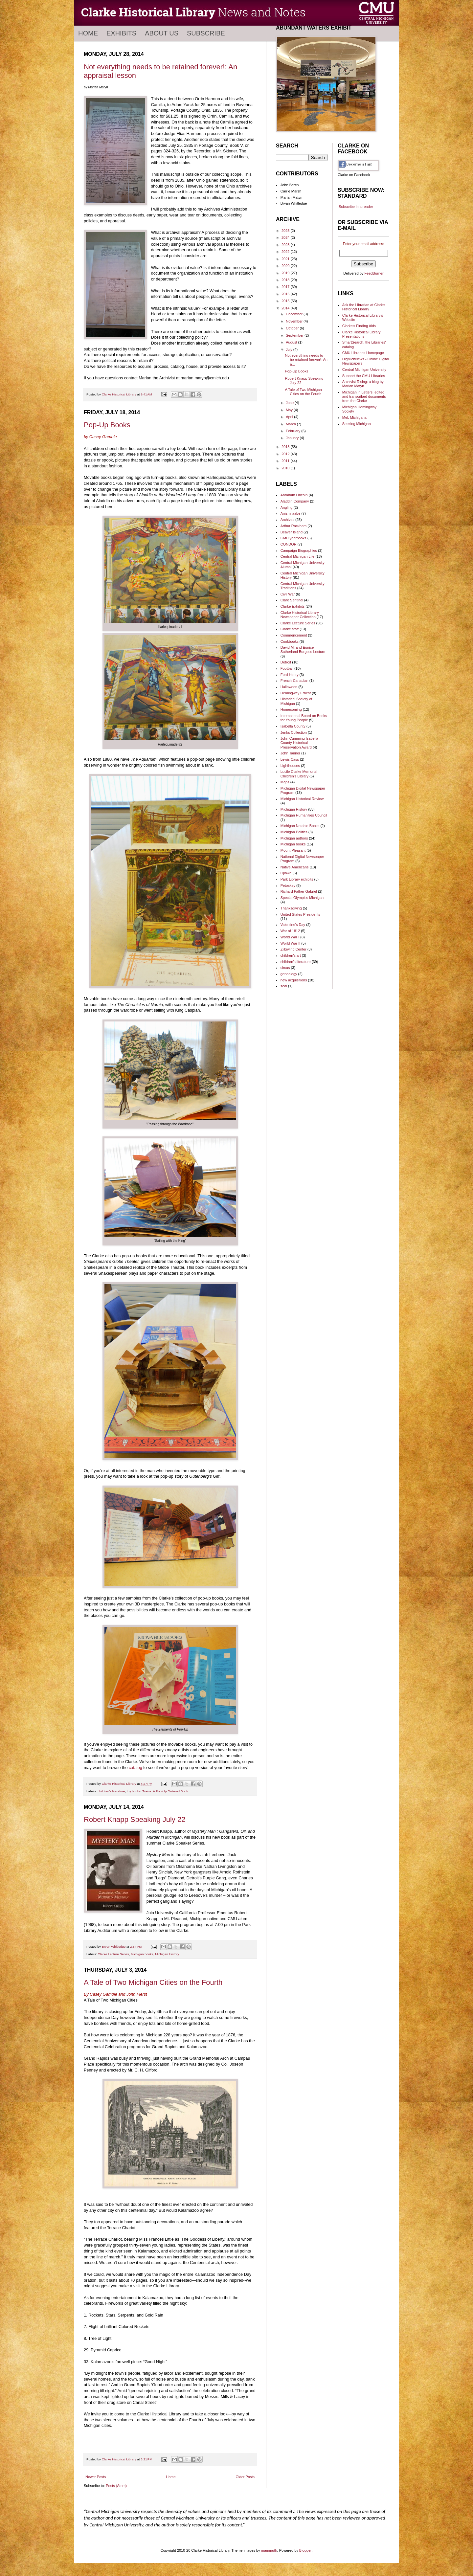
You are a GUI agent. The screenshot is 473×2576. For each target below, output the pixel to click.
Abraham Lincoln (294, 495)
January (293, 438)
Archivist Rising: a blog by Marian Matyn (363, 384)
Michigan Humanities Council (304, 815)
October (293, 328)
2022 (286, 252)
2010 (286, 468)
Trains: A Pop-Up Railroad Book (165, 1791)
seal (284, 986)
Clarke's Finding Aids (359, 326)
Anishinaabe (291, 513)
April (290, 417)
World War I (290, 937)
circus (285, 968)
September (295, 335)
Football (287, 668)
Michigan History (167, 1954)
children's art (291, 955)
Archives (287, 520)
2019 (286, 273)
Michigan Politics (294, 832)
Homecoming (291, 709)
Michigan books (142, 1954)
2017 (286, 287)
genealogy (289, 974)
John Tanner (290, 753)
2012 (286, 454)
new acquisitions (294, 980)
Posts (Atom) (116, 2486)
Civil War (288, 594)
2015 (286, 301)
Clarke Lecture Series (113, 1954)
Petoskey (288, 885)
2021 (286, 259)
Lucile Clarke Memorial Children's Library (299, 774)
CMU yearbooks (293, 538)
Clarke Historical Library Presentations (361, 334)
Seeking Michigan (356, 424)
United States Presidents (300, 914)
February (293, 431)
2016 (286, 294)
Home (88, 33)
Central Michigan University (364, 369)
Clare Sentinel (292, 600)
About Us (161, 33)
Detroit (286, 662)
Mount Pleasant (293, 850)
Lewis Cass (290, 759)
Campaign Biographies (299, 550)
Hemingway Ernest (296, 693)
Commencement (294, 635)
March (291, 424)
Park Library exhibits (297, 879)
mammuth (269, 2550)
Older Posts (245, 2477)
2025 (286, 231)
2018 (286, 280)
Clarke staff (290, 629)
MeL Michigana (354, 417)
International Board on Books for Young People (304, 718)
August (292, 342)
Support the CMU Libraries (363, 376)
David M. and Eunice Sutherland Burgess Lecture (303, 649)
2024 (286, 237)
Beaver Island (292, 532)
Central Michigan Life (297, 556)
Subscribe (206, 33)
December (295, 314)
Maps (285, 782)
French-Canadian (294, 681)
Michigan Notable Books (300, 826)
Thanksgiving (291, 908)
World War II (291, 943)
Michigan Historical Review (302, 799)
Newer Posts (95, 2477)
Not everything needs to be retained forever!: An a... (306, 359)
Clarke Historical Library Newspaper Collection (300, 615)
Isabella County (293, 726)
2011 (286, 461)
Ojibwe (286, 873)
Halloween (289, 687)
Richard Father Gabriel (299, 891)
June (290, 403)
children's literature (111, 1791)
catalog (135, 1767)
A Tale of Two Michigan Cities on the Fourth (153, 1982)
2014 (286, 308)
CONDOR (289, 544)
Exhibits (121, 33)
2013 (286, 447)
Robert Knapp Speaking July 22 (134, 1819)
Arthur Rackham (293, 526)
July (289, 349)
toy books (134, 1791)
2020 (286, 266)
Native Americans (295, 867)
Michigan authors (294, 838)
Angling (287, 507)
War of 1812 (290, 931)
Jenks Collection (294, 732)
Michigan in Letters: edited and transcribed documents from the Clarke (364, 396)
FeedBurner (374, 273)
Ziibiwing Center (293, 949)
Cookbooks (290, 641)
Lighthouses (290, 766)
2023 (286, 245)
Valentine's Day (293, 925)
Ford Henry (290, 675)
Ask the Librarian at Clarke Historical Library (363, 307)
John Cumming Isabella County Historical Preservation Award (299, 742)
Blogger (305, 2550)
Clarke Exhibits (292, 606)
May (290, 410)
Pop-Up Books (107, 425)
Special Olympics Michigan (302, 898)
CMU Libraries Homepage (363, 353)
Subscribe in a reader (356, 207)
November (295, 321)
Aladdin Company (295, 501)
